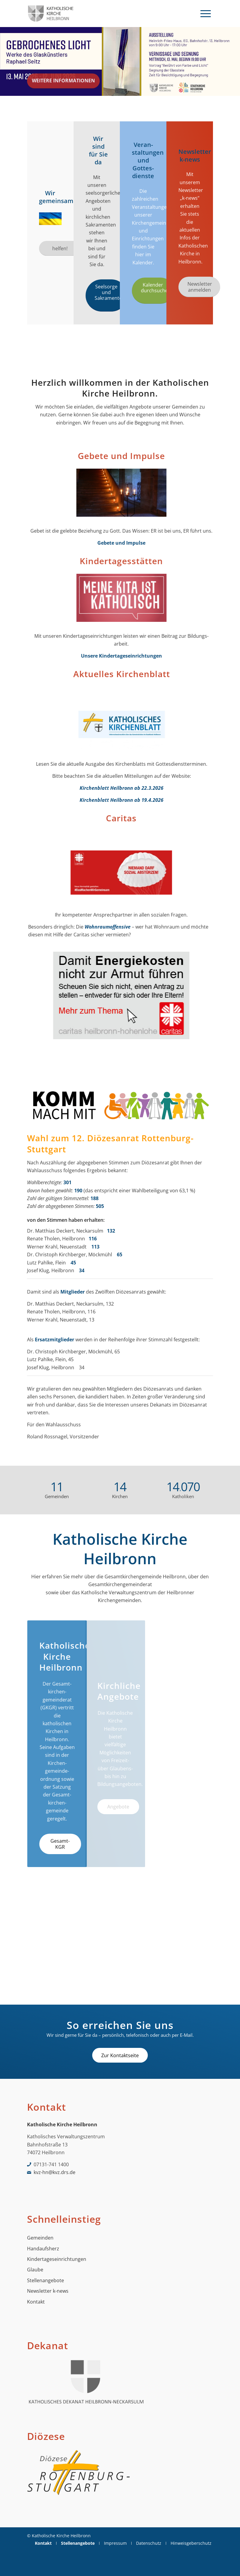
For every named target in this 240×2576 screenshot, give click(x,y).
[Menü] (205, 13)
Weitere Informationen (63, 78)
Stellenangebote (45, 2280)
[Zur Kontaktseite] (120, 2055)
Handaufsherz (43, 2248)
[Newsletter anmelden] (199, 287)
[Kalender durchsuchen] (153, 291)
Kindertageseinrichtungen (56, 2259)
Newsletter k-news (47, 2291)
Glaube (35, 2269)
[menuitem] (205, 13)
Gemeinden (40, 2237)
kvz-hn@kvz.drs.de (54, 2172)
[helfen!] (60, 248)
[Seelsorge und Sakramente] (107, 295)
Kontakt (36, 2301)
